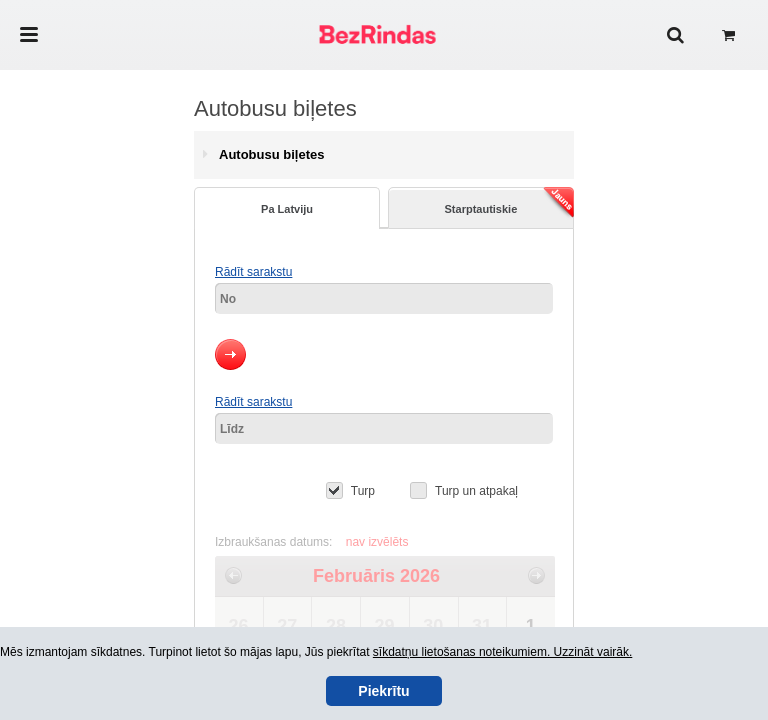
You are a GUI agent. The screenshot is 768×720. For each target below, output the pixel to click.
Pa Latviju (287, 209)
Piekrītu (383, 691)
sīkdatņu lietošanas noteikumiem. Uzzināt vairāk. (502, 652)
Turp (363, 491)
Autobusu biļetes (271, 154)
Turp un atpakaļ (476, 491)
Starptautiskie (509, 203)
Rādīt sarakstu (253, 272)
